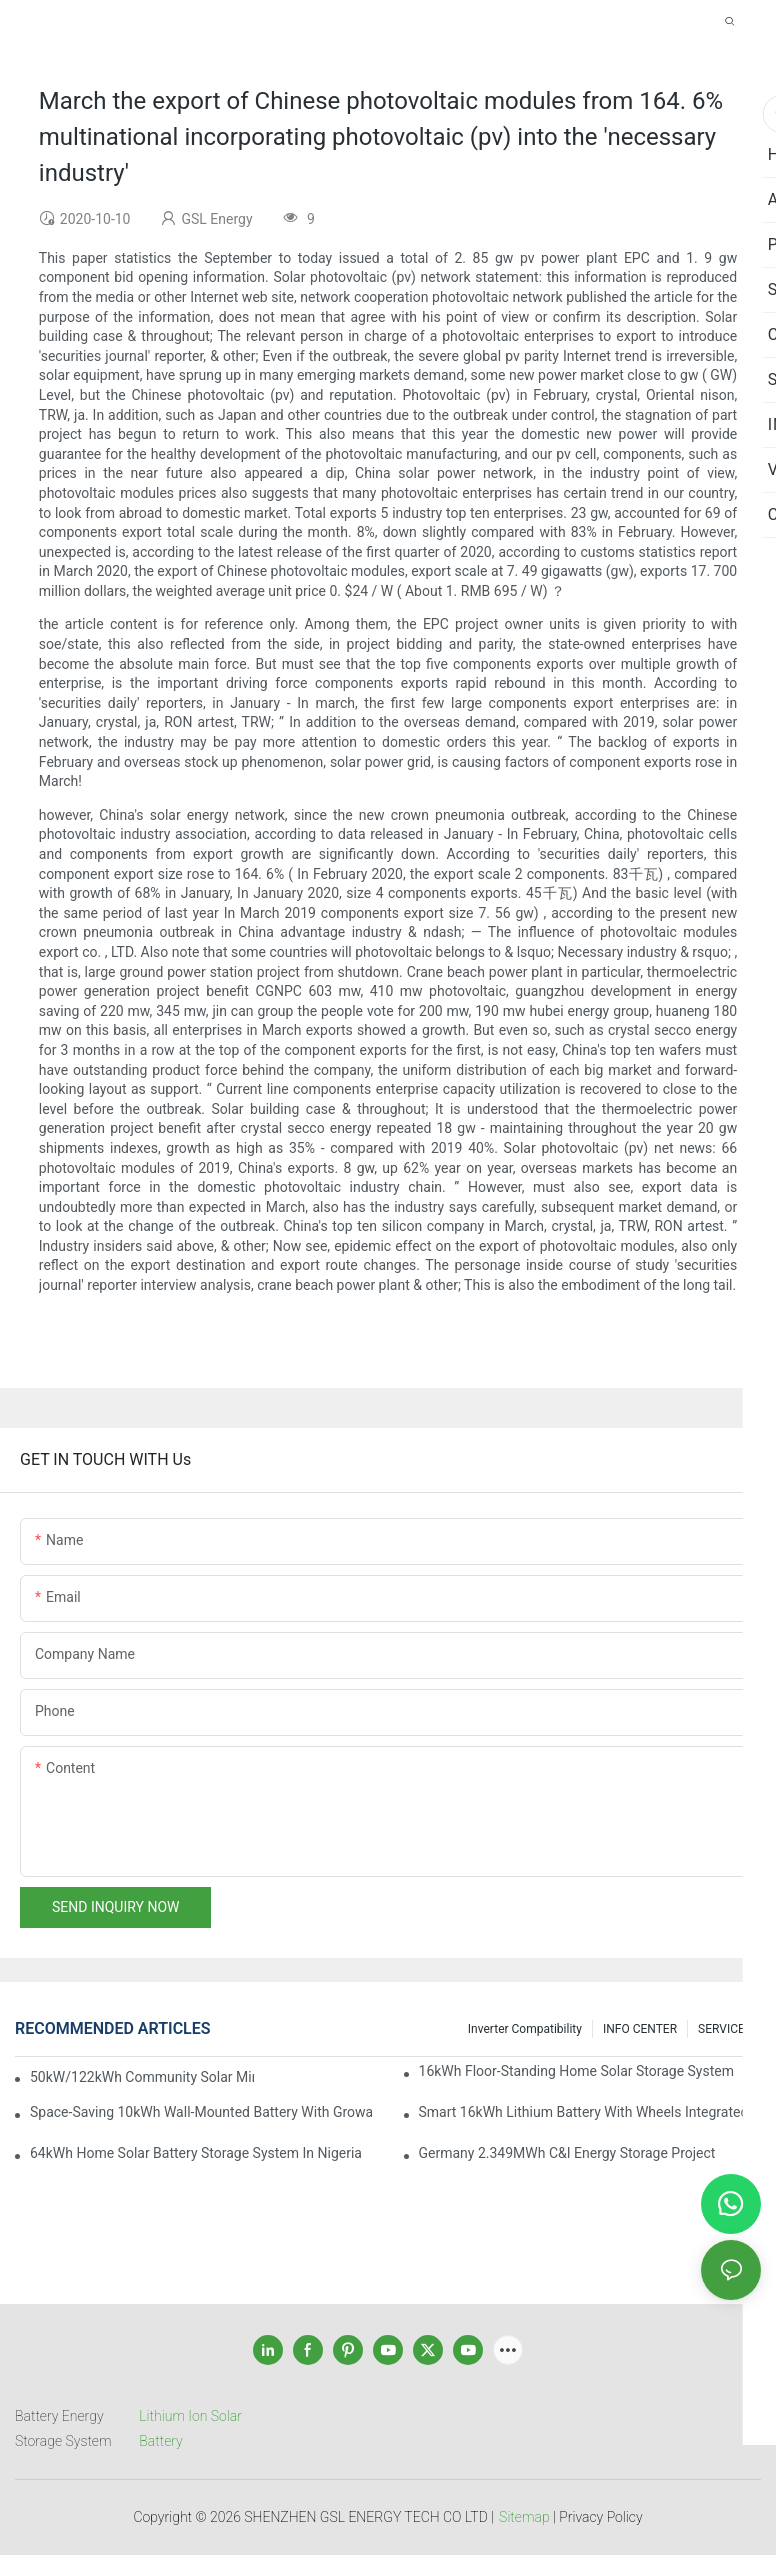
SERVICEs (724, 2029)
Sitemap (524, 2517)
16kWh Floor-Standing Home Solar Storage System (576, 2071)
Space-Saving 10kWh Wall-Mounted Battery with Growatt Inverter (201, 2112)
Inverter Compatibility (525, 2029)
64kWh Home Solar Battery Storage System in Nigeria (196, 2153)
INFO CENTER (640, 2029)
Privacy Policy (600, 2517)
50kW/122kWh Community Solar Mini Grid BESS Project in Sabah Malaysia (142, 2077)
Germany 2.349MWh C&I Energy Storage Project (567, 2153)
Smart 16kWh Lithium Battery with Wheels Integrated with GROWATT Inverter (590, 2112)
